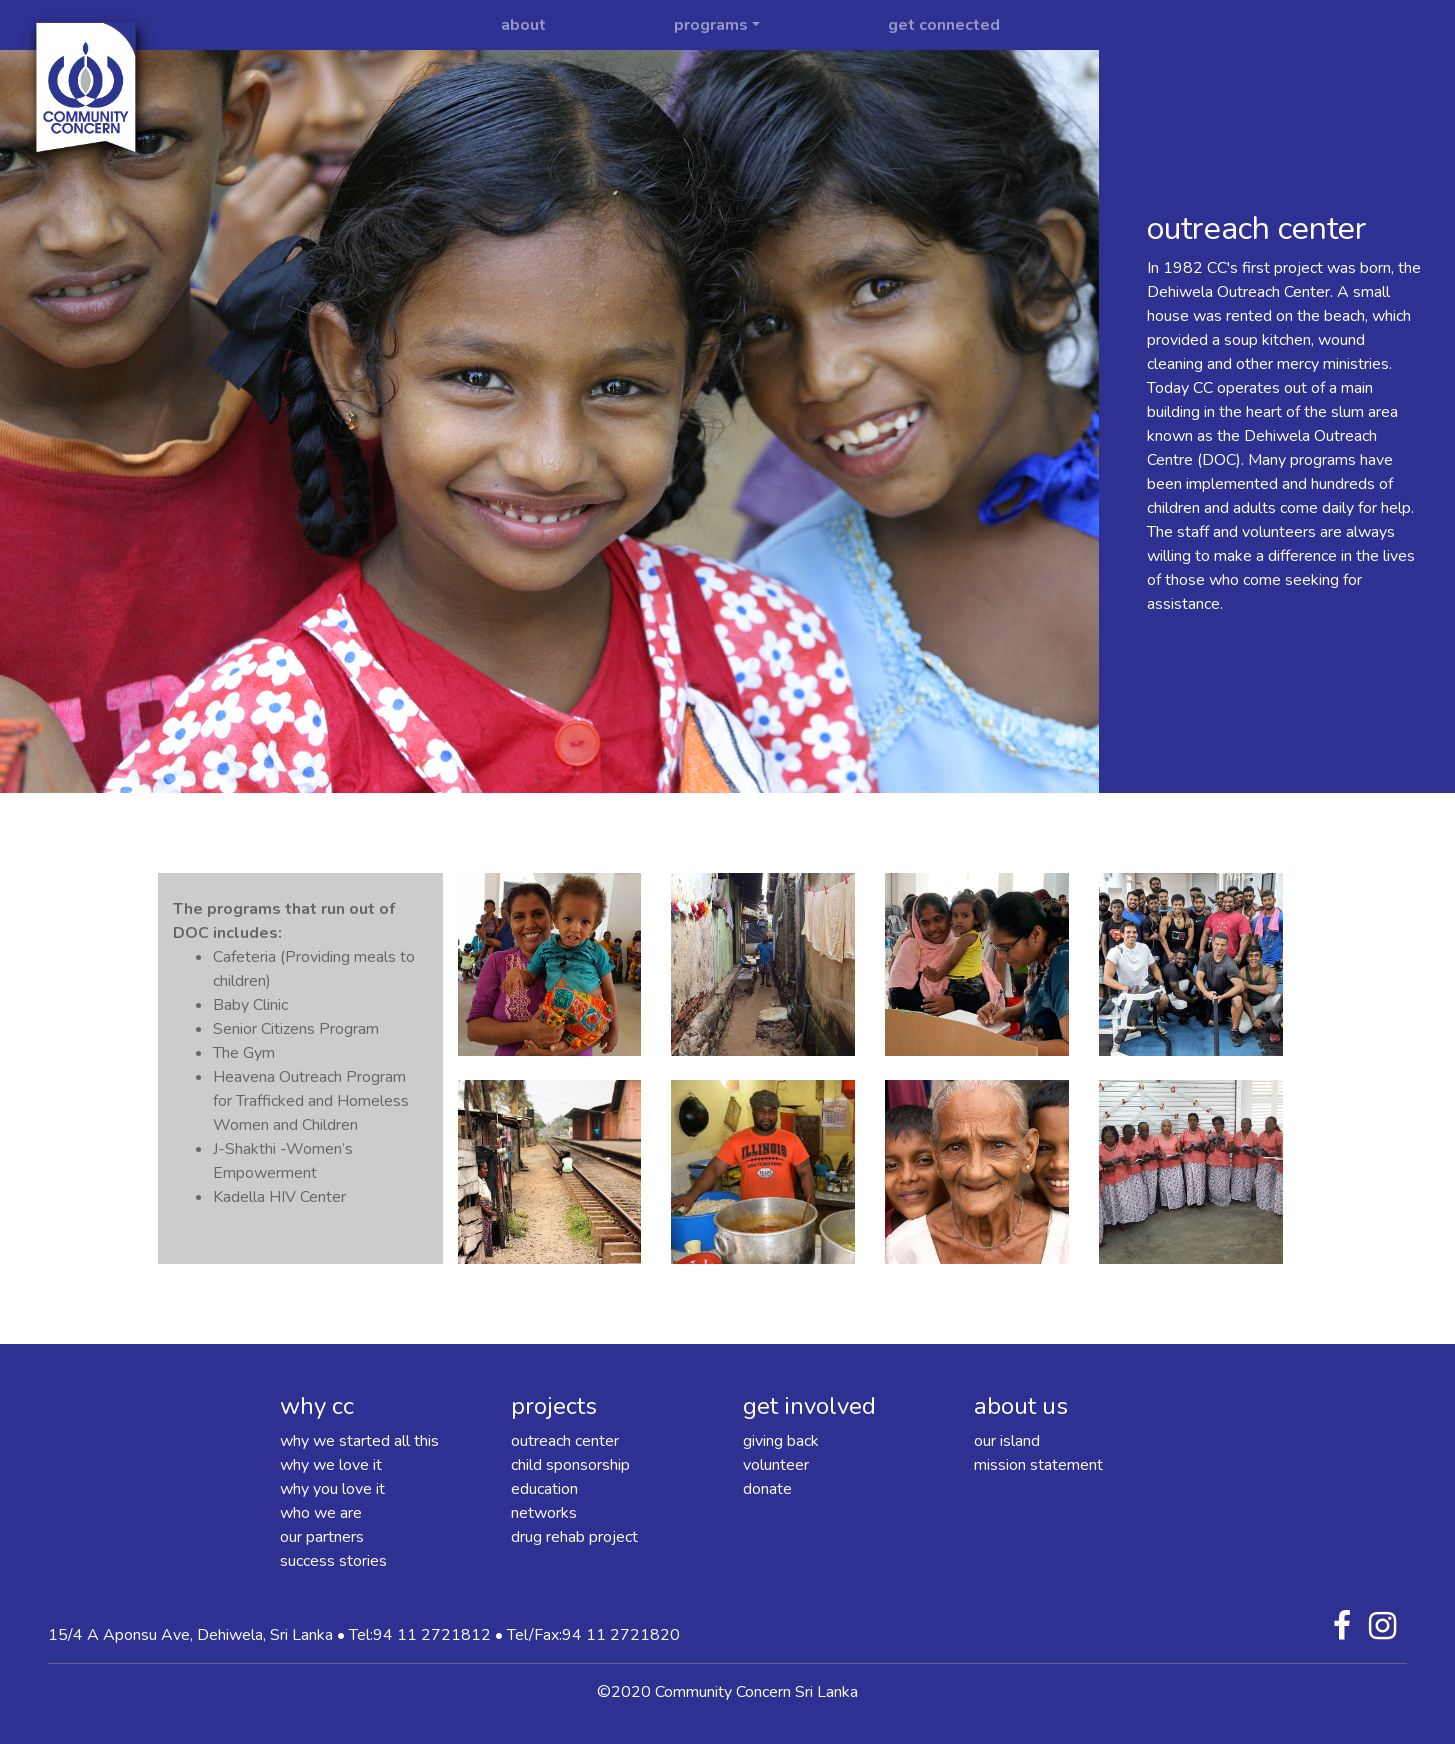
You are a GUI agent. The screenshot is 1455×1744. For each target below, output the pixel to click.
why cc (317, 1406)
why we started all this (359, 1441)
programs (711, 25)
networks (544, 1513)
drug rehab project (574, 1537)
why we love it (331, 1465)
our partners (322, 1537)
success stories (333, 1561)
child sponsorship (570, 1465)
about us (1021, 1406)
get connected (944, 25)
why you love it (332, 1489)
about (523, 25)
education (544, 1489)
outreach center (565, 1441)
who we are (321, 1513)
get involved (809, 1406)
